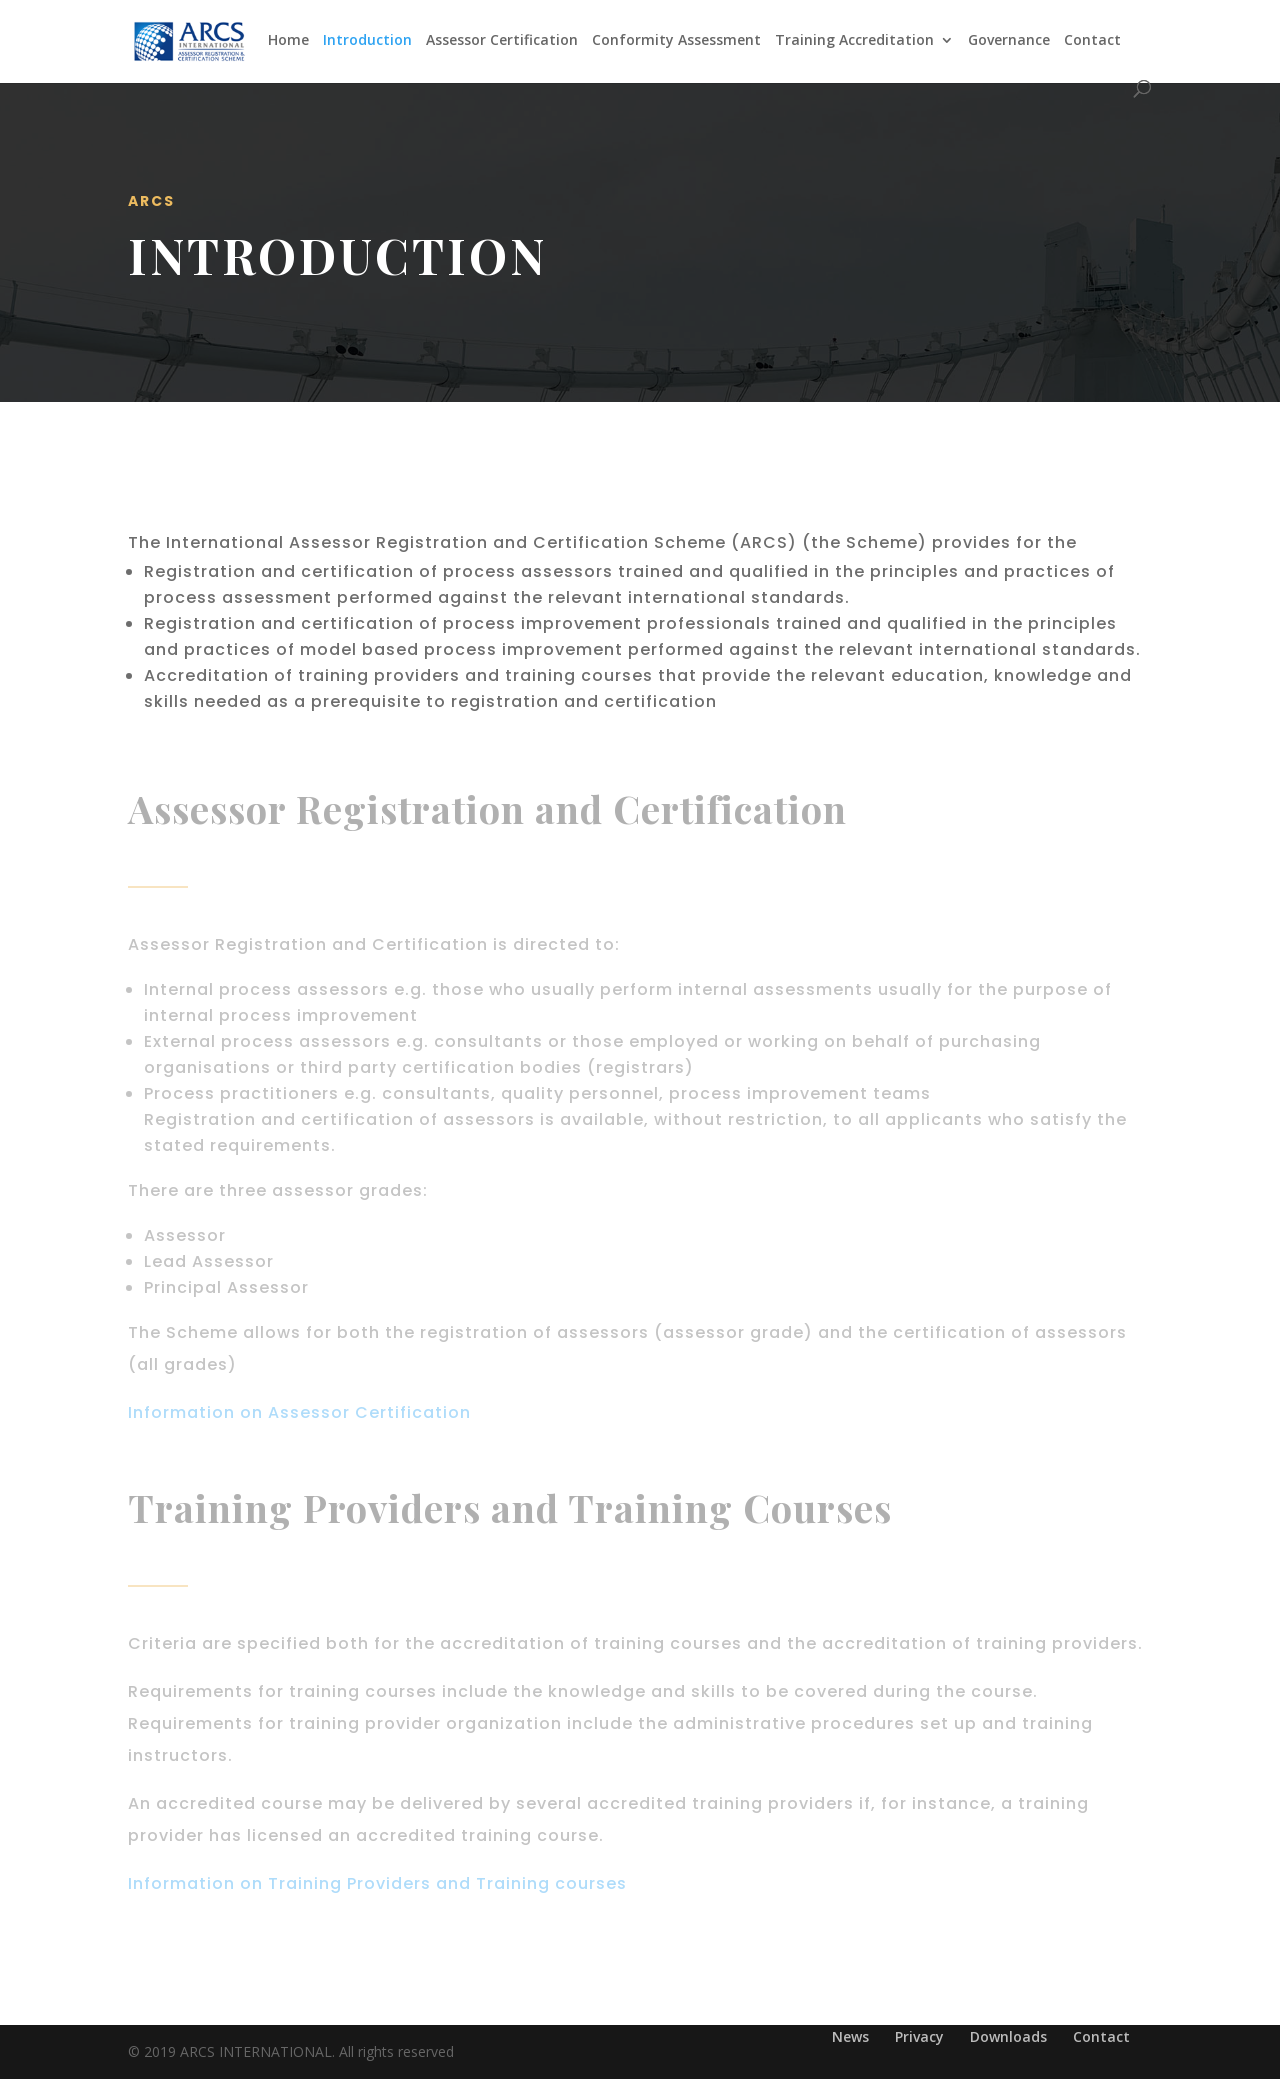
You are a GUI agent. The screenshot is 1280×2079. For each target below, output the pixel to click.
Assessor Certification (502, 41)
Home (288, 41)
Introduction (367, 41)
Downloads (1008, 2036)
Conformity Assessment (676, 41)
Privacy (919, 2036)
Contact (1092, 41)
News (850, 2036)
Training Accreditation (854, 41)
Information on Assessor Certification (299, 1412)
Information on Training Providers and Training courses (377, 1883)
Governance (1009, 41)
